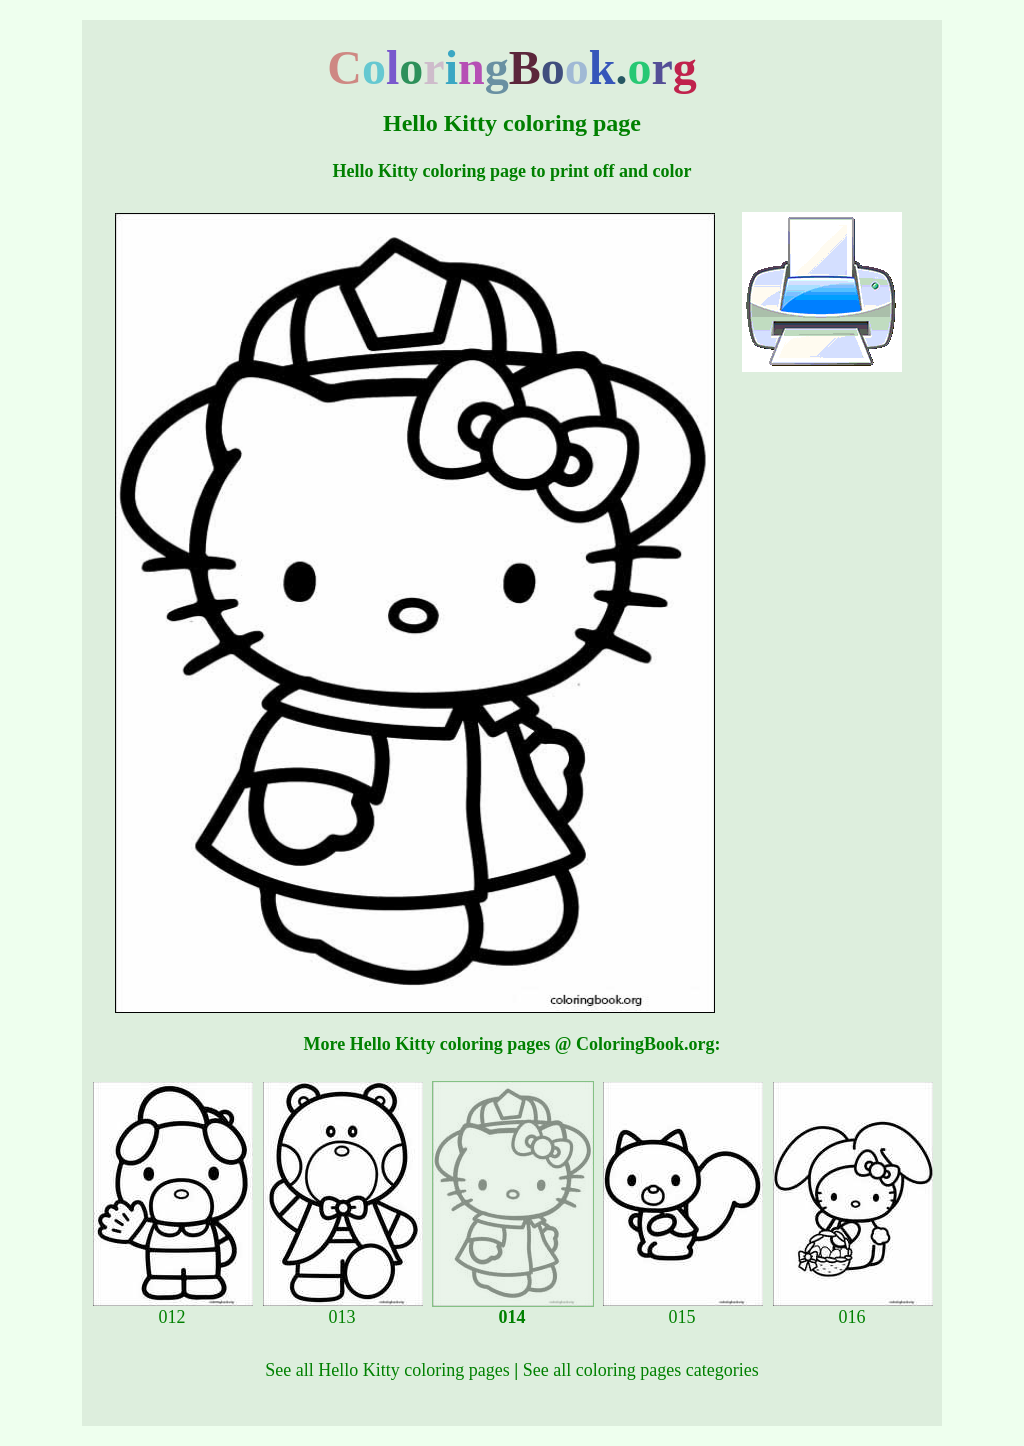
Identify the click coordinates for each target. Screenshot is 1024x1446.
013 (343, 1309)
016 (853, 1309)
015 (683, 1309)
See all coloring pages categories (641, 1370)
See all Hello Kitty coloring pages (387, 1370)
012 (173, 1309)
